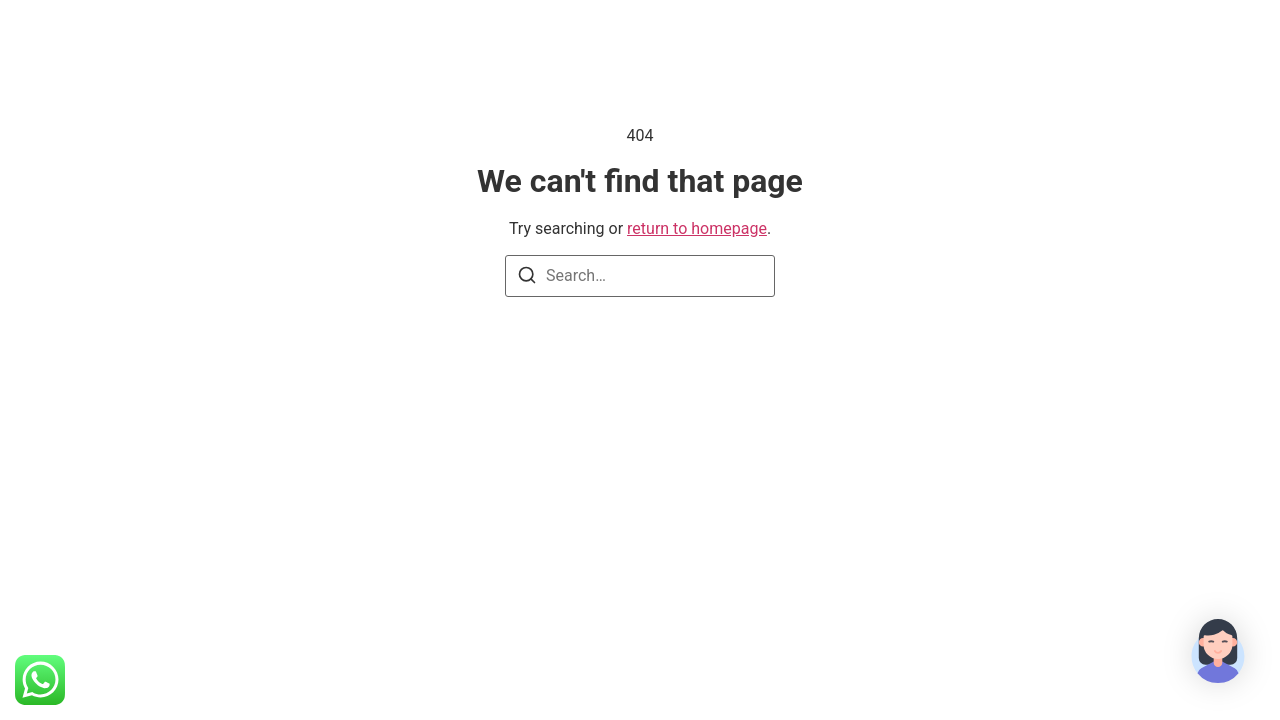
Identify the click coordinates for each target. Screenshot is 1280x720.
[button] (1218, 654)
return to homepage (697, 228)
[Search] (527, 278)
